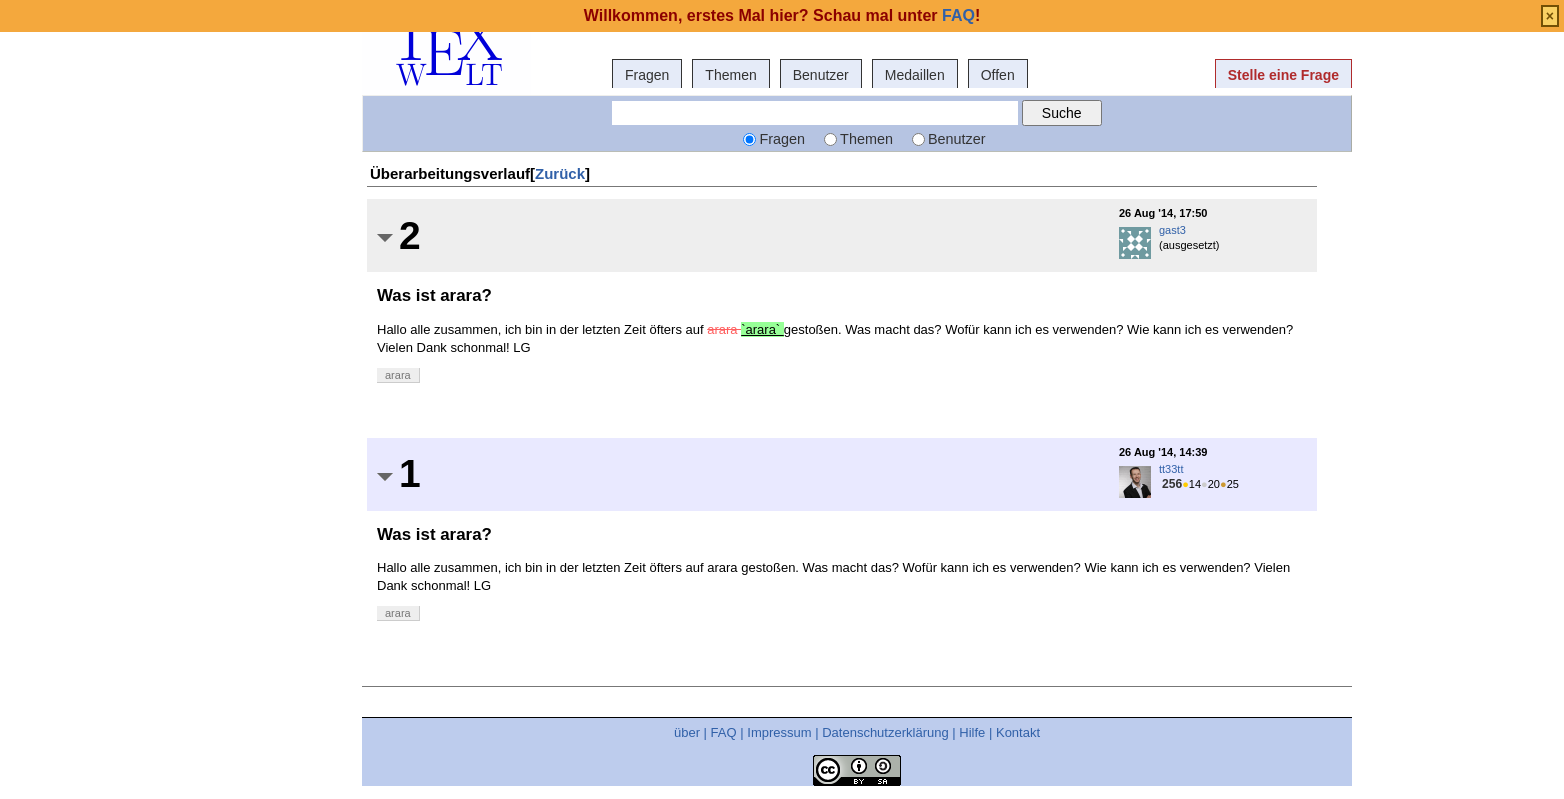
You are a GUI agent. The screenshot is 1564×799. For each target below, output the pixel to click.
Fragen (647, 75)
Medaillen (915, 75)
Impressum (779, 732)
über (687, 732)
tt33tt (1171, 469)
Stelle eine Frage (1283, 75)
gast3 (1172, 230)
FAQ (724, 732)
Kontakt (1018, 732)
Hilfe (972, 732)
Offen (998, 75)
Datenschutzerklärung (885, 732)
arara (398, 375)
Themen (730, 75)
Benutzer (821, 75)
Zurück (560, 173)
